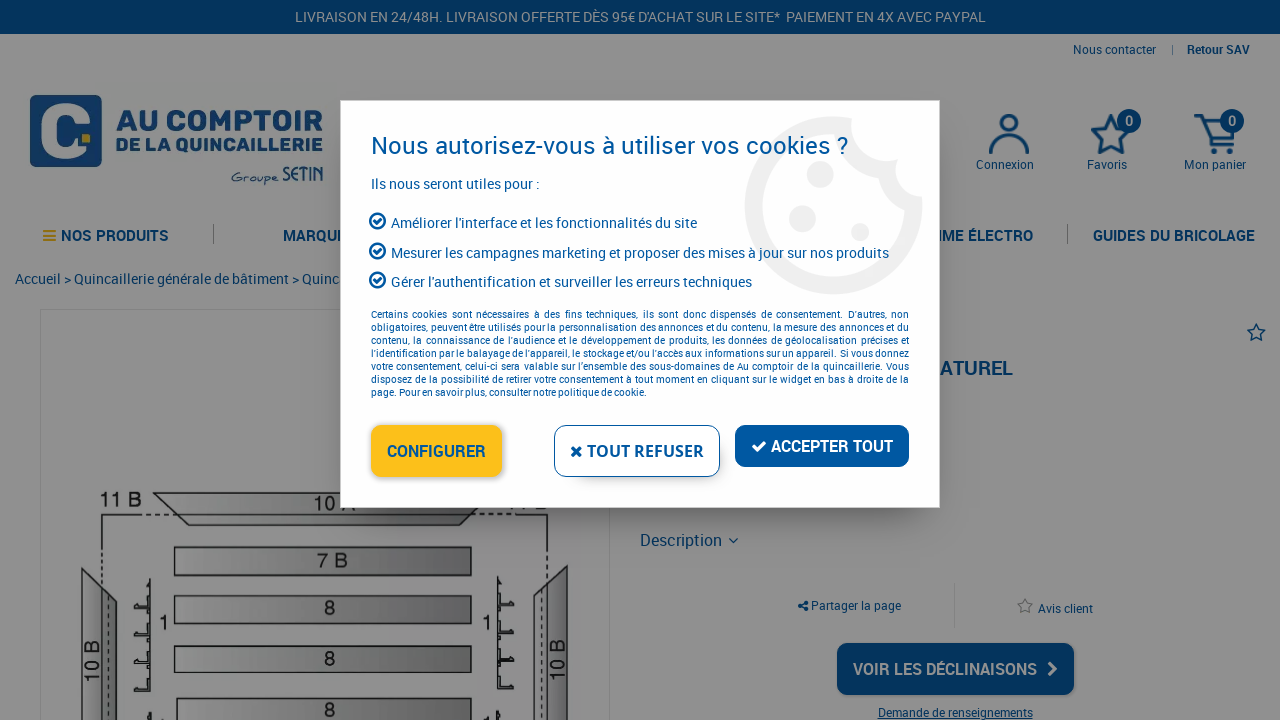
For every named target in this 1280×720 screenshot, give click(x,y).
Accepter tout (822, 446)
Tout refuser (637, 451)
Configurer (436, 451)
